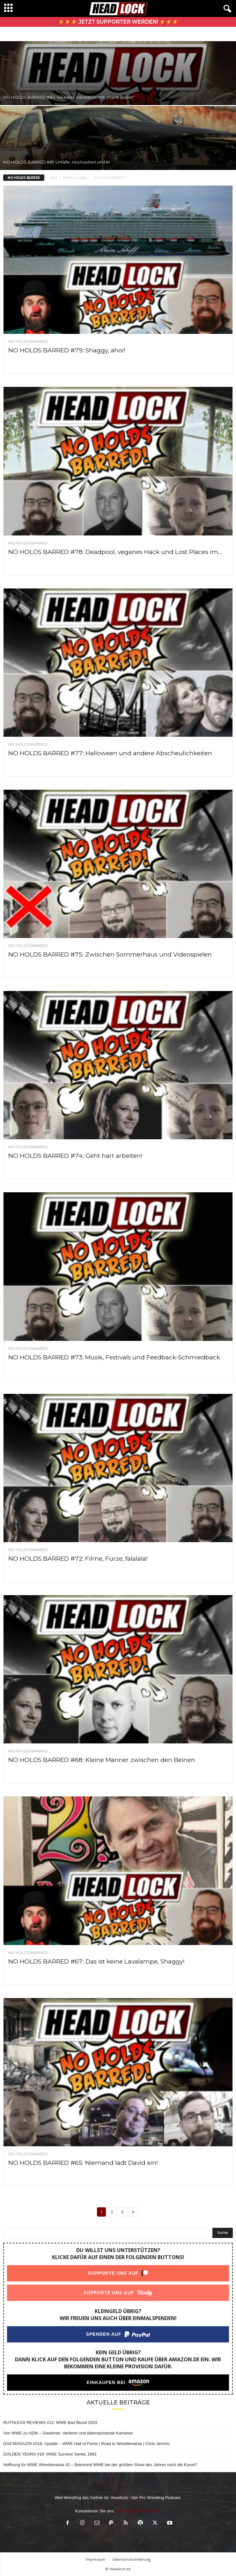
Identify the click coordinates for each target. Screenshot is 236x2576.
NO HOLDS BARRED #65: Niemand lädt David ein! (83, 2162)
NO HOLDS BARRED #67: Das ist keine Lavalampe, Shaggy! (96, 1961)
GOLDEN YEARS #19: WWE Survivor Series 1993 (49, 2454)
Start (53, 177)
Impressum (95, 2559)
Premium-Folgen (75, 177)
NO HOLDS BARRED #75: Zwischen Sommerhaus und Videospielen (110, 954)
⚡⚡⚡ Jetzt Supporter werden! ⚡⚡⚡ (118, 22)
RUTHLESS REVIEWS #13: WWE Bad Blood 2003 (50, 2422)
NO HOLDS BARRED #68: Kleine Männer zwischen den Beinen (101, 1760)
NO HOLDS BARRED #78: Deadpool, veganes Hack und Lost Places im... (115, 552)
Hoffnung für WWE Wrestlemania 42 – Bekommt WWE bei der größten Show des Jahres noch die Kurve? (100, 2464)
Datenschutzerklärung (132, 2559)
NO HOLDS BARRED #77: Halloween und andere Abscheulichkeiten (110, 753)
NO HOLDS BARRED (28, 341)
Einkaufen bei (106, 2382)
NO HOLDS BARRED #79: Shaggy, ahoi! (66, 350)
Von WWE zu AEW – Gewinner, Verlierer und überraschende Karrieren (68, 2433)
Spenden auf (104, 2334)
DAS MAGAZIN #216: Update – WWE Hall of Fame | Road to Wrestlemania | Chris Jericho (86, 2443)
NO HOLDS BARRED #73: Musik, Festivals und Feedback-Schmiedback (114, 1357)
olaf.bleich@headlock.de (138, 2511)
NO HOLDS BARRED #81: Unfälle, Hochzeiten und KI (56, 162)
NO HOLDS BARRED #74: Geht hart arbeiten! (75, 1155)
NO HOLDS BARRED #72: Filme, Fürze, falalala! (78, 1558)
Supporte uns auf (113, 2273)
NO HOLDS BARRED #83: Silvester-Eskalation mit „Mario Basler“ (69, 97)
